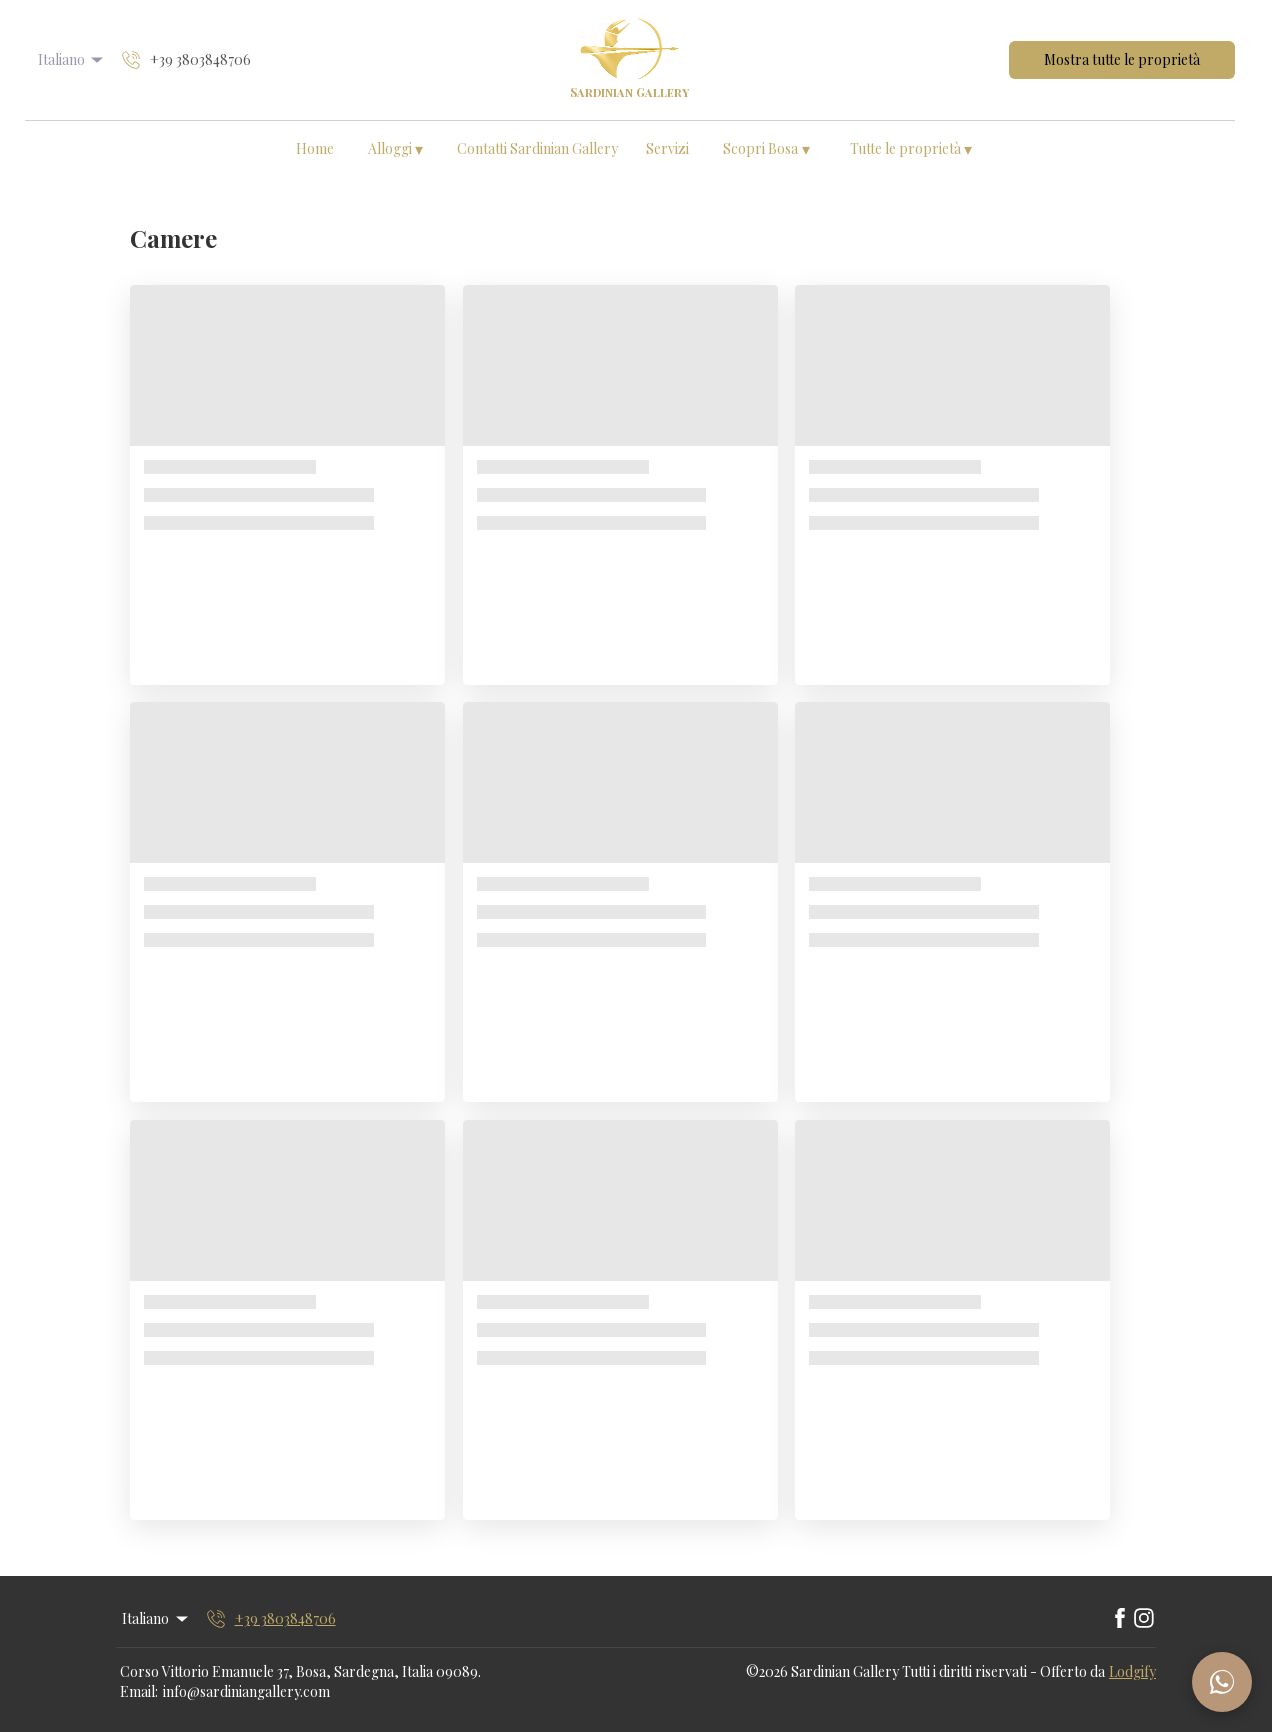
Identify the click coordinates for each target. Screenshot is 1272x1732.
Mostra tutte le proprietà (1122, 59)
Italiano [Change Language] (72, 59)
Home (315, 148)
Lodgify (1132, 1671)
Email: (139, 1691)
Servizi (667, 148)
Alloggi (396, 149)
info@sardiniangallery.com (246, 1691)
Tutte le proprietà (911, 149)
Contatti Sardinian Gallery (537, 148)
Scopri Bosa (766, 149)
